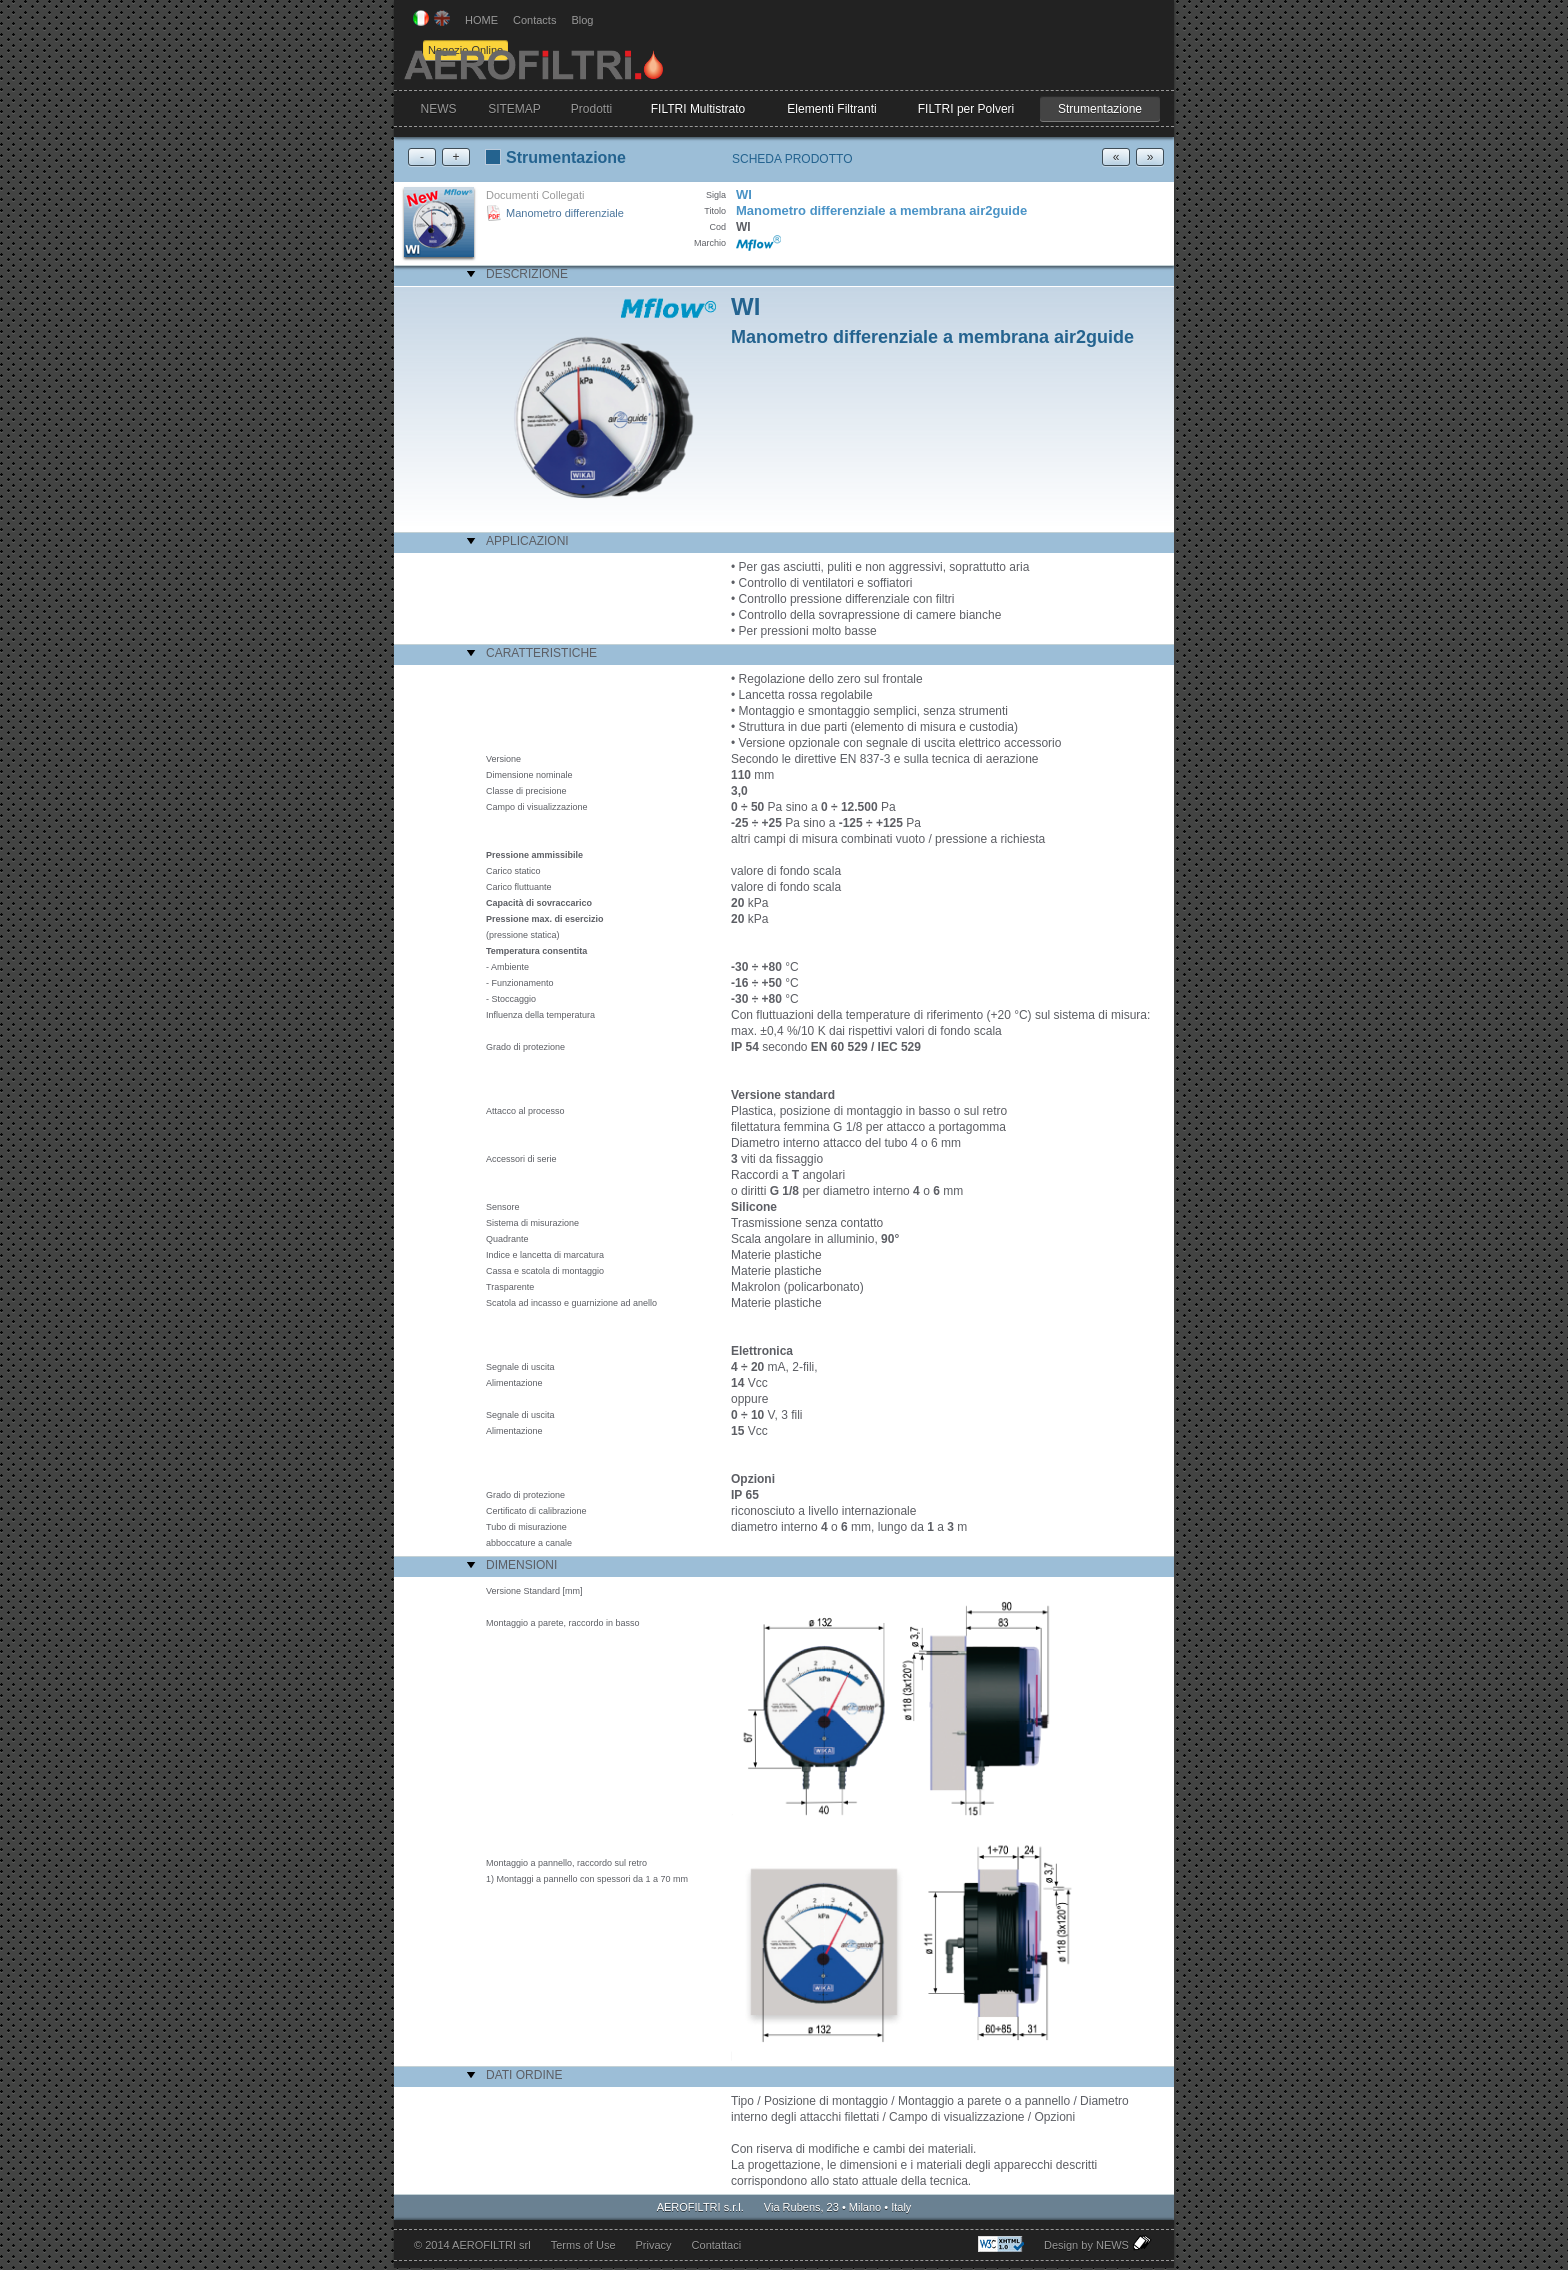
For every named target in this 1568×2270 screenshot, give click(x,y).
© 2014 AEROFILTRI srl (472, 2245)
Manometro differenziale (565, 213)
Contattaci (717, 2245)
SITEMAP (514, 109)
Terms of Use (583, 2245)
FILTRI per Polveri (966, 109)
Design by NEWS (1099, 2243)
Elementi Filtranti (831, 109)
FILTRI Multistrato (698, 109)
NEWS (439, 109)
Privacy (654, 2245)
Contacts (534, 20)
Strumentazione (1100, 109)
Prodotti (591, 109)
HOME (481, 20)
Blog (582, 20)
